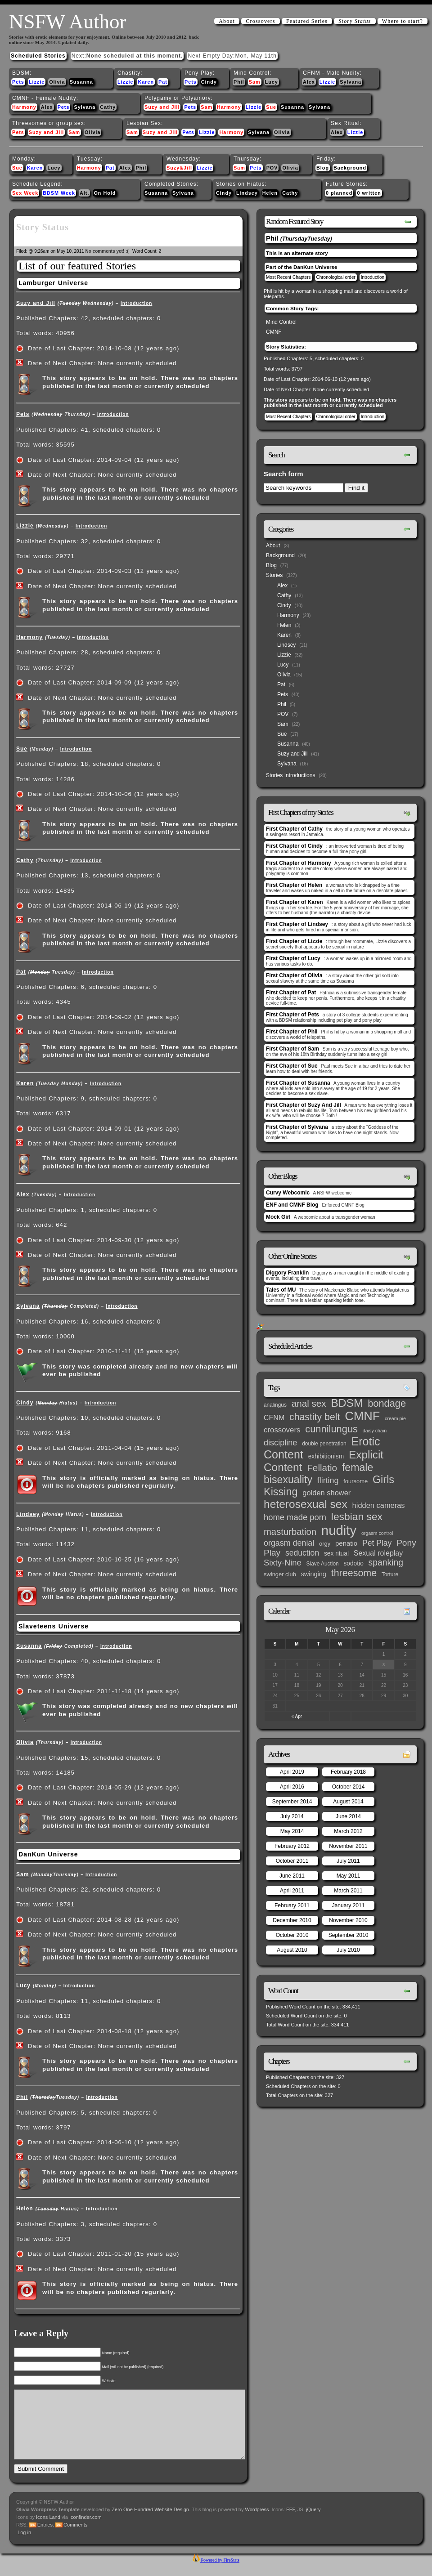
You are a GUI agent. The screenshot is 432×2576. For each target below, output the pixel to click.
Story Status (354, 21)
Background (349, 167)
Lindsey (247, 193)
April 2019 (292, 1772)
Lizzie (37, 82)
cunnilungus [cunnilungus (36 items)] (331, 1429)
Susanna (81, 82)
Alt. (84, 193)
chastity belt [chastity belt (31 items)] (314, 1417)
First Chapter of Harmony (298, 863)
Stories (274, 575)
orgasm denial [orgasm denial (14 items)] (289, 1542)
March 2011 (348, 1890)
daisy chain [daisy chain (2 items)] (375, 1430)
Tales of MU (281, 1290)
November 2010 (348, 1920)
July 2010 (348, 1950)
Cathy (108, 107)
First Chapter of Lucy (293, 958)
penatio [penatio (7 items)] (346, 1543)
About (227, 21)
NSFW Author (67, 21)
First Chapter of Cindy (294, 846)
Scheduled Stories (38, 56)
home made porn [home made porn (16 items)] (295, 1517)
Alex (309, 82)
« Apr (297, 1716)
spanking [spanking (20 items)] (386, 1562)
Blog (322, 167)
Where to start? (402, 21)
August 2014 (348, 1801)
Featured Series (307, 21)
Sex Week (25, 193)
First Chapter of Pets (292, 1014)
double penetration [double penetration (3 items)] (324, 1443)
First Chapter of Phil (292, 1032)
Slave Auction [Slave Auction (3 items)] (322, 1564)
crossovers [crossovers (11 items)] (282, 1430)
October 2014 (348, 1787)
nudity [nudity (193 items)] (338, 1530)
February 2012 (292, 1846)
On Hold (105, 193)
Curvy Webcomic (288, 1193)
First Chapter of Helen (294, 885)
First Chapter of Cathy (294, 829)
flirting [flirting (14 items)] (328, 1480)
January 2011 (348, 1905)
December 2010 (292, 1920)
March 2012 (348, 1831)
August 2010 (292, 1950)
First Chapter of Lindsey (297, 924)
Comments (75, 2538)
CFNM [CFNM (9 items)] (274, 1417)
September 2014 (292, 1801)
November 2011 (348, 1846)
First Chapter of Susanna (298, 1083)
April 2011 (292, 1890)
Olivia (57, 82)
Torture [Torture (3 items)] (390, 1574)
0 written (369, 193)
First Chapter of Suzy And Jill (303, 1105)
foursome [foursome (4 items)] (355, 1481)
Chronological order (336, 277)
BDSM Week (59, 193)
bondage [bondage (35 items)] (387, 1403)
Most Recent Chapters (288, 277)
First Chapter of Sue (292, 1066)
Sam (255, 82)
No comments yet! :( (107, 251)
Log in (24, 2546)
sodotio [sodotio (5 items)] (353, 1563)
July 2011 (348, 1861)
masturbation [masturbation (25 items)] (290, 1532)
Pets (18, 82)
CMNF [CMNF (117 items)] (362, 1416)
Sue (271, 107)
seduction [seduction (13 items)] (302, 1552)
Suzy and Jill (162, 107)
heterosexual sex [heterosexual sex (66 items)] (305, 1504)
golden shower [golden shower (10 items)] (326, 1493)
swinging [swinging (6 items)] (313, 1574)
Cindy (209, 82)
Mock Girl (278, 1217)
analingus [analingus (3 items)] (275, 1405)
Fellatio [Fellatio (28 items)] (322, 1467)
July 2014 (291, 1816)
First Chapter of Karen (294, 902)
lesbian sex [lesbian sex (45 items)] (356, 1516)
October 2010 (292, 1935)
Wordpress (257, 2523)
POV (272, 167)
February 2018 (348, 1772)
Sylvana (350, 82)
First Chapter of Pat (291, 992)
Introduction (136, 303)
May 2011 (348, 1876)
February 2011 (292, 1905)
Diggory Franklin (287, 1273)
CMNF (274, 332)
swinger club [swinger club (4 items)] (280, 1574)
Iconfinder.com (85, 2530)
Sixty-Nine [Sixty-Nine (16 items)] (283, 1562)
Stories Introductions (290, 775)
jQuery (313, 2523)
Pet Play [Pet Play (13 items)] (377, 1542)
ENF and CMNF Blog (292, 1205)
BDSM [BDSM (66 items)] (347, 1403)
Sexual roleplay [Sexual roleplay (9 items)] (378, 1553)
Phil (239, 82)
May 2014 (292, 1831)
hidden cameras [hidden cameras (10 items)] (378, 1505)
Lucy (271, 82)
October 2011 (292, 1861)
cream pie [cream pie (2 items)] (395, 1418)
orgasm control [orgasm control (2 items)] (377, 1533)
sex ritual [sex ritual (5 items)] (336, 1553)
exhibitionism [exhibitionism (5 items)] (326, 1456)
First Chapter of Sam (292, 1049)
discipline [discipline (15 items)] (280, 1442)
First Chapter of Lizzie (294, 941)
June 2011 (292, 1876)
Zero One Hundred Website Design (149, 2523)
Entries (45, 2538)
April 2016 (292, 1787)
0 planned (339, 193)
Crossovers (260, 21)
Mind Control (281, 322)
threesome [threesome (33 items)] (354, 1573)
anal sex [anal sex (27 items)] (309, 1403)
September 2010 (348, 1935)
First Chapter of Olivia (294, 975)
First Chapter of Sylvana (297, 1127)
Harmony (24, 107)
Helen (270, 193)
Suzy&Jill (179, 167)
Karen (146, 82)
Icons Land (48, 2530)
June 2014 (348, 1816)
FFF (290, 2523)
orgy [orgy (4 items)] (324, 1543)
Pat (162, 82)
